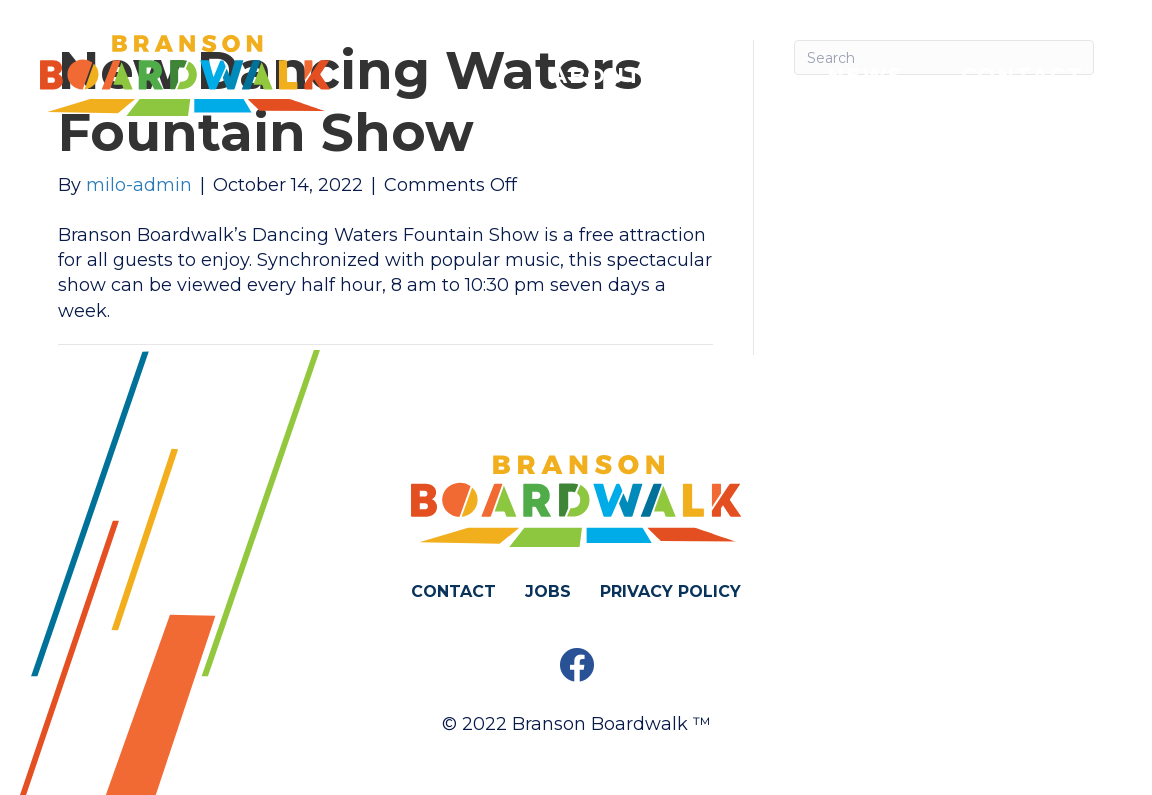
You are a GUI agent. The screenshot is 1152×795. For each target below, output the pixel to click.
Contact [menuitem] (1022, 75)
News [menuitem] (865, 75)
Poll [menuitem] (735, 75)
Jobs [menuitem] (548, 591)
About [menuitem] (597, 75)
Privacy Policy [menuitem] (670, 591)
